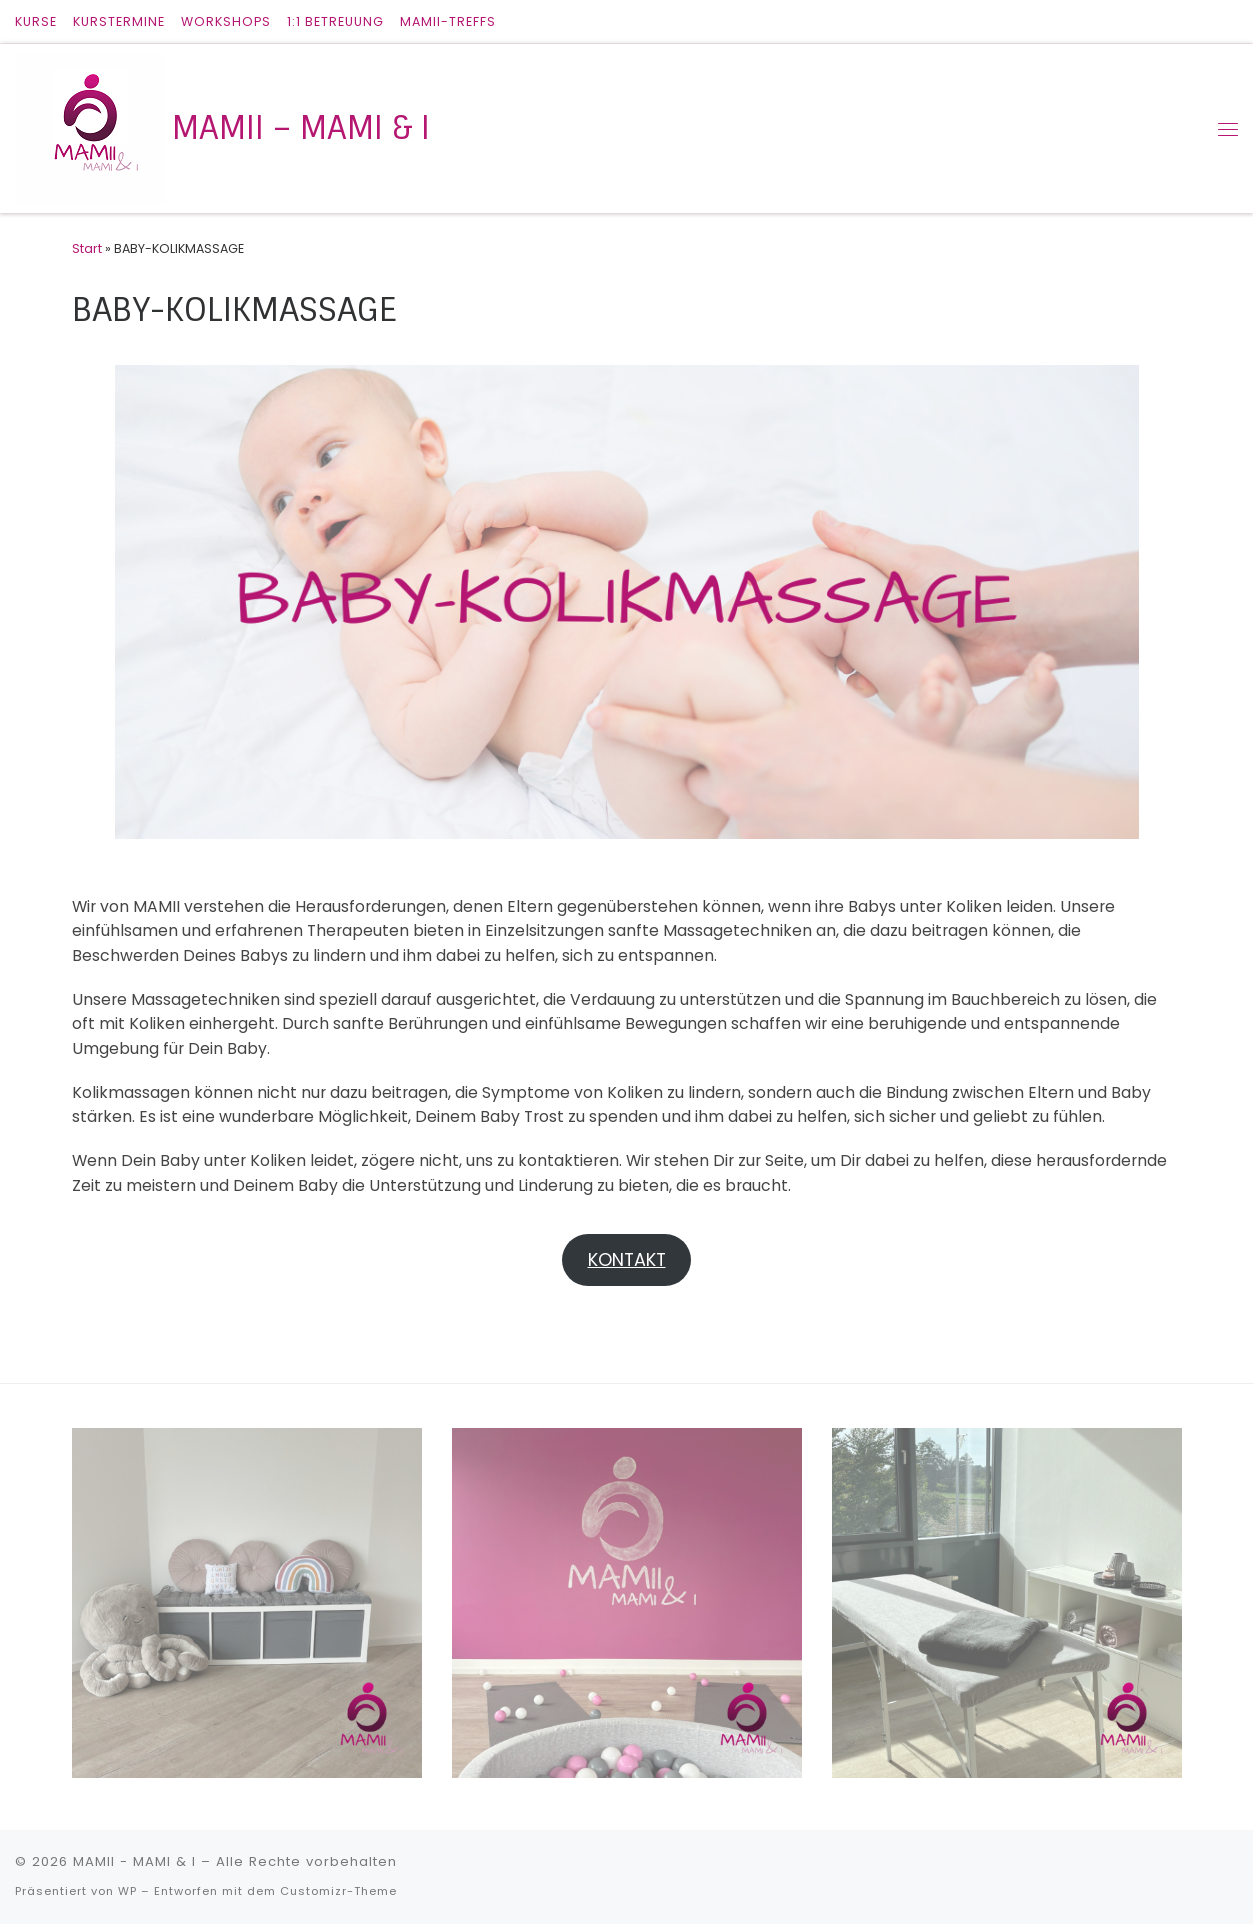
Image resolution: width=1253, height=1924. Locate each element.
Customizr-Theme (338, 1891)
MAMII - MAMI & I (134, 1861)
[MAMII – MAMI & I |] (90, 127)
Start (87, 248)
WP (127, 1891)
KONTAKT (627, 1259)
